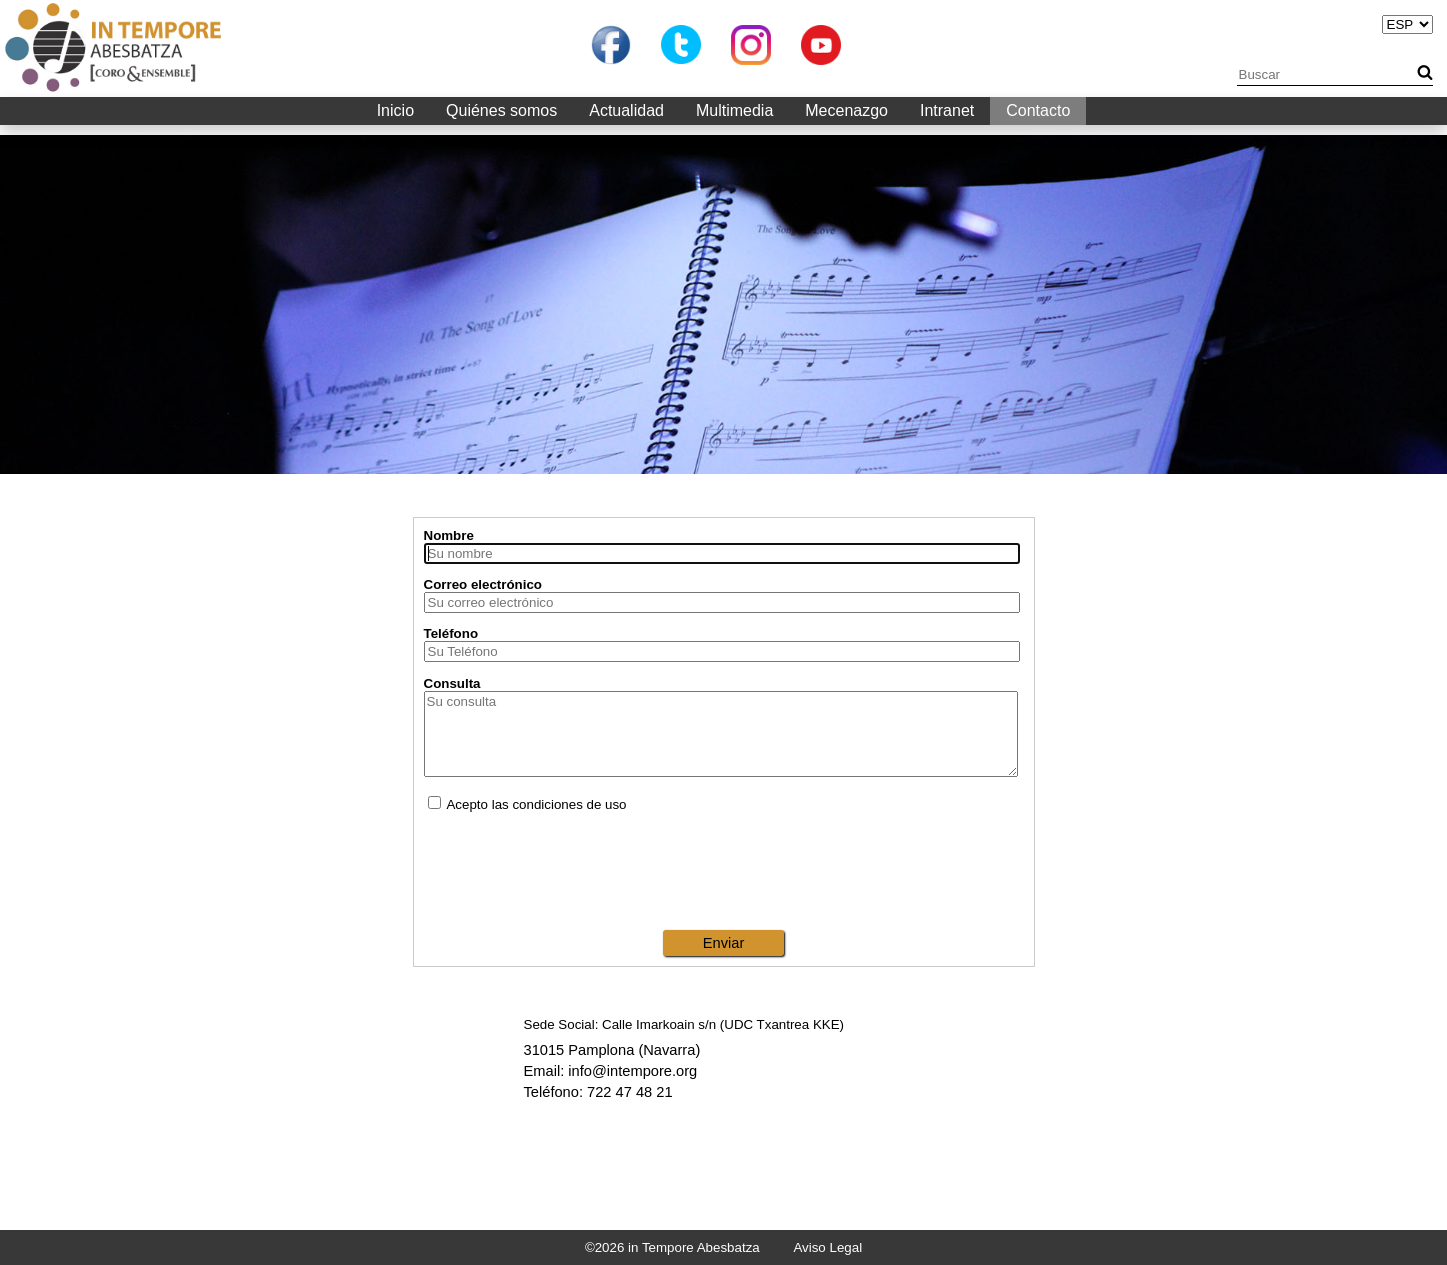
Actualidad (626, 110)
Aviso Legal (827, 1247)
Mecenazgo (846, 110)
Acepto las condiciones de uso (527, 804)
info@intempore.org (632, 1071)
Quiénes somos (501, 110)
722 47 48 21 (630, 1092)
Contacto (1038, 110)
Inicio (395, 110)
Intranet (947, 110)
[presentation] (724, 871)
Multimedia (734, 110)
